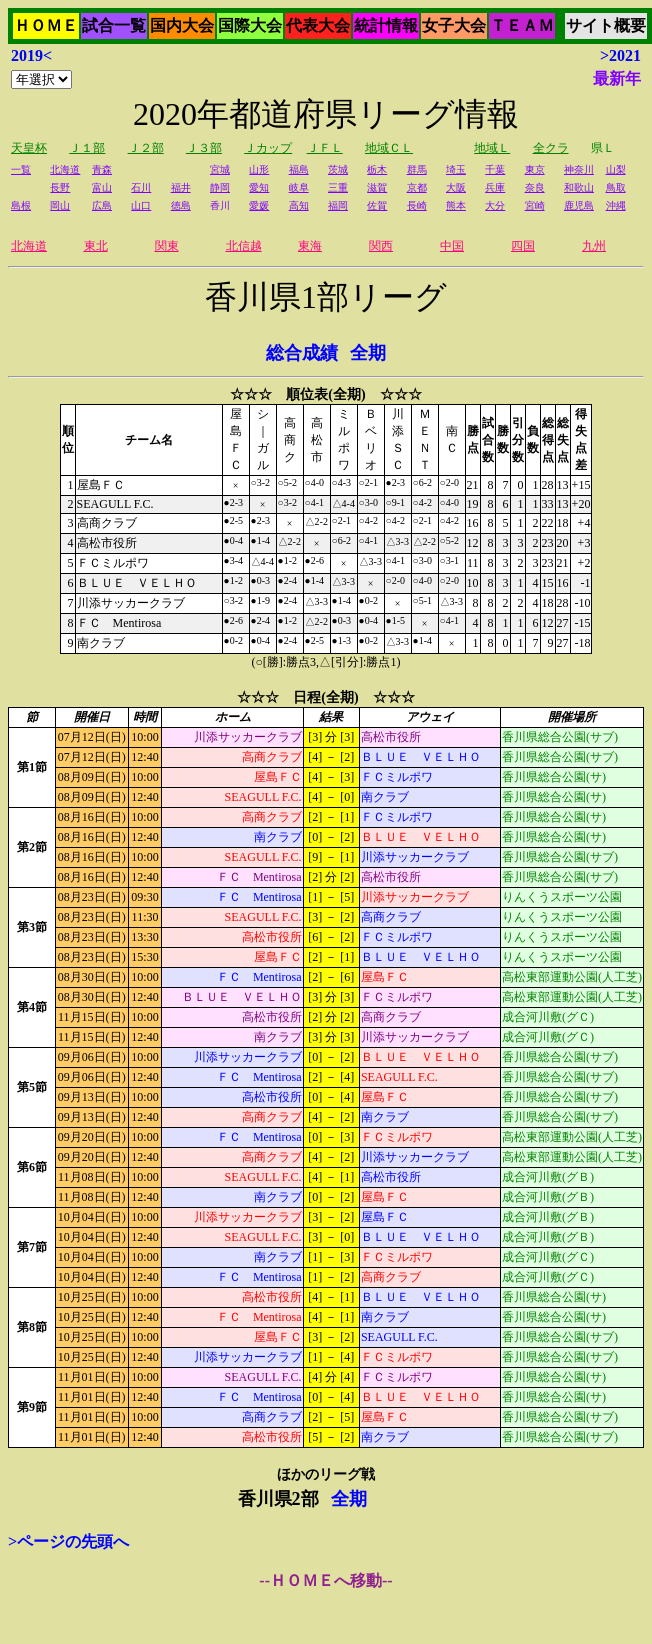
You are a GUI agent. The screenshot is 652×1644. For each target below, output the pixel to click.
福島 (299, 169)
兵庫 (495, 187)
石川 (141, 187)
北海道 (65, 169)
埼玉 (456, 169)
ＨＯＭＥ (46, 25)
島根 (21, 205)
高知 (299, 205)
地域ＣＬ (389, 148)
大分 (495, 205)
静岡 (220, 187)
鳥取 (616, 187)
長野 (60, 187)
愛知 (259, 187)
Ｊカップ (268, 148)
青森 (102, 169)
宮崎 (535, 205)
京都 (417, 187)
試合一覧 (114, 25)
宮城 (220, 169)
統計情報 (386, 25)
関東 (167, 246)
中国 (452, 246)
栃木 (377, 169)
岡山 (60, 205)
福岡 (338, 205)
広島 (102, 205)
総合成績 (302, 353)
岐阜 (299, 187)
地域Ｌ (492, 148)
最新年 (617, 78)
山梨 (616, 169)
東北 (96, 246)
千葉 (495, 169)
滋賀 (377, 187)
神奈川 (579, 169)
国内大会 (182, 25)
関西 (381, 246)
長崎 (417, 205)
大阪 (456, 187)
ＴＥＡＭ (522, 25)
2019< (31, 55)
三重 (338, 187)
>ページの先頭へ (68, 1541)
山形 (259, 169)
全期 (368, 353)
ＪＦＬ (325, 148)
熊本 (456, 205)
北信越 (244, 246)
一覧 (21, 169)
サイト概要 (606, 25)
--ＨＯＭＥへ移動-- (325, 1580)
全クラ (551, 148)
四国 (523, 246)
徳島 (181, 205)
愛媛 (259, 205)
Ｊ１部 (87, 148)
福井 (181, 187)
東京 (535, 169)
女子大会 (454, 25)
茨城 (338, 169)
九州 (594, 246)
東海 (310, 246)
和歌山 (579, 187)
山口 (141, 205)
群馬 (417, 169)
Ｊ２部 (146, 148)
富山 (102, 187)
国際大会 (250, 25)
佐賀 (377, 205)
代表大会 (318, 25)
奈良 (535, 187)
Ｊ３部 (204, 148)
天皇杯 (29, 148)
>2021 (620, 55)
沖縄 (616, 205)
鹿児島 (579, 205)
